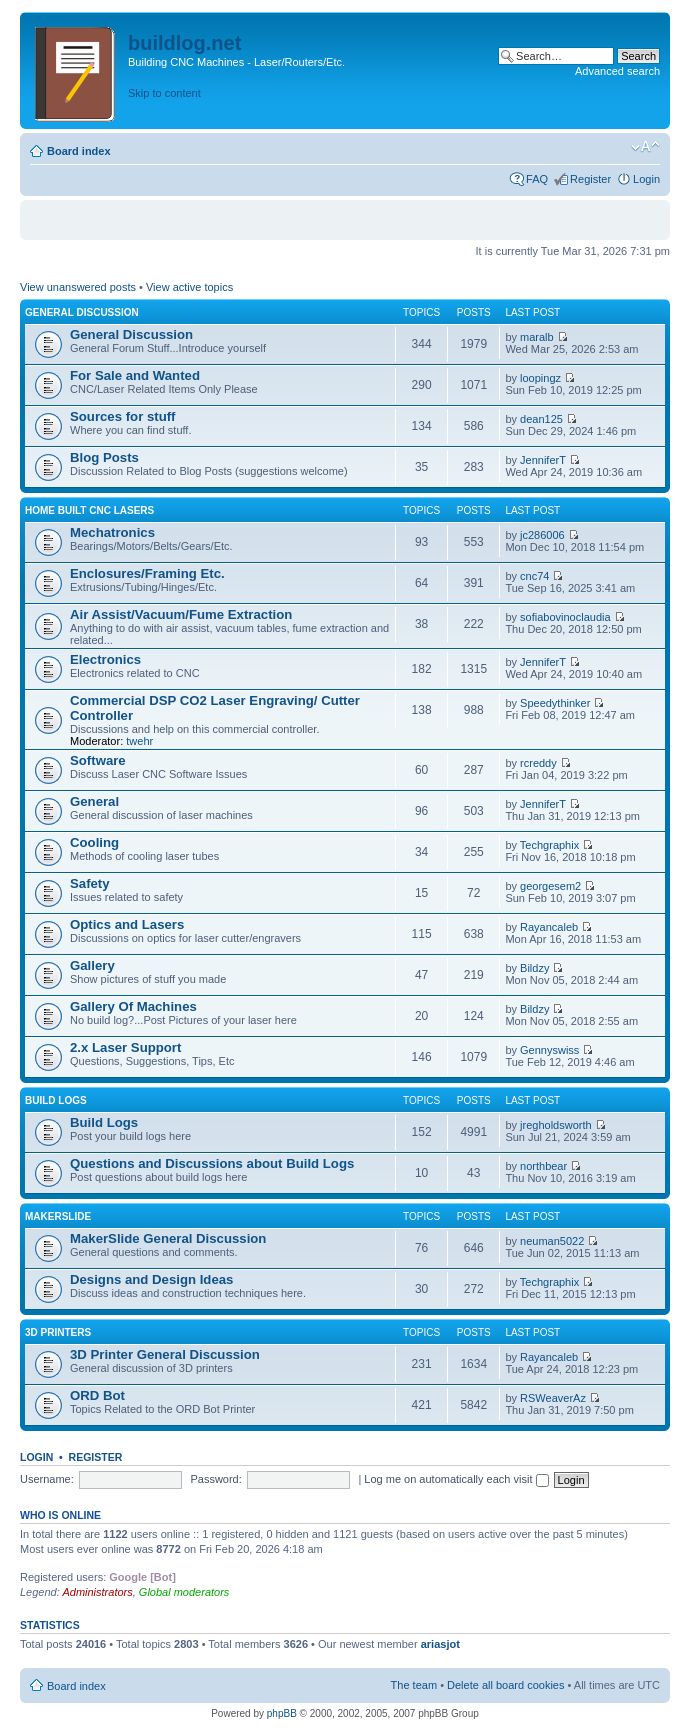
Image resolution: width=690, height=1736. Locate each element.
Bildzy (534, 968)
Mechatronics (112, 532)
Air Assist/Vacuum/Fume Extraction (181, 614)
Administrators (97, 1592)
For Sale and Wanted (135, 375)
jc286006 (542, 535)
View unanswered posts (78, 287)
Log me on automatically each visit (456, 1479)
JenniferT (543, 460)
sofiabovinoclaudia (565, 617)
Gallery (92, 965)
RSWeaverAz (553, 1398)
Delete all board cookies (505, 1685)
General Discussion (82, 312)
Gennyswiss (549, 1050)
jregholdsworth (556, 1125)
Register (590, 179)
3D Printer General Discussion (165, 1354)
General (94, 801)
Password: (215, 1479)
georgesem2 (550, 886)
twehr (139, 741)
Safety (90, 883)
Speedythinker (555, 703)
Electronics (105, 659)
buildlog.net (184, 43)
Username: (47, 1479)
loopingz (540, 378)
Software (98, 760)
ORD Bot (97, 1395)
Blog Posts (104, 457)
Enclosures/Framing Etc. (147, 573)
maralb (537, 337)
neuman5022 (552, 1241)
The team (414, 1685)
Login (646, 179)
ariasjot (440, 1644)
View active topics (189, 287)
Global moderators (184, 1592)
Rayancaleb (549, 927)
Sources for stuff (123, 416)
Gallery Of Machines (133, 1006)
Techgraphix (549, 845)
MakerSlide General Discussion (168, 1238)
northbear (543, 1166)
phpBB (282, 1713)
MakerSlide (58, 1216)
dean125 (541, 419)
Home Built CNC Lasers (89, 510)
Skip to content (164, 93)
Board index (79, 151)
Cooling (94, 842)
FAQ (537, 179)
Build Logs (56, 1100)
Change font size (645, 147)
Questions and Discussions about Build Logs (212, 1163)
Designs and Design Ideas (151, 1279)
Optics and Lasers (127, 924)
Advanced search (617, 71)
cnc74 (534, 576)
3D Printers (58, 1332)
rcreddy (538, 763)
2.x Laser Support (125, 1047)
